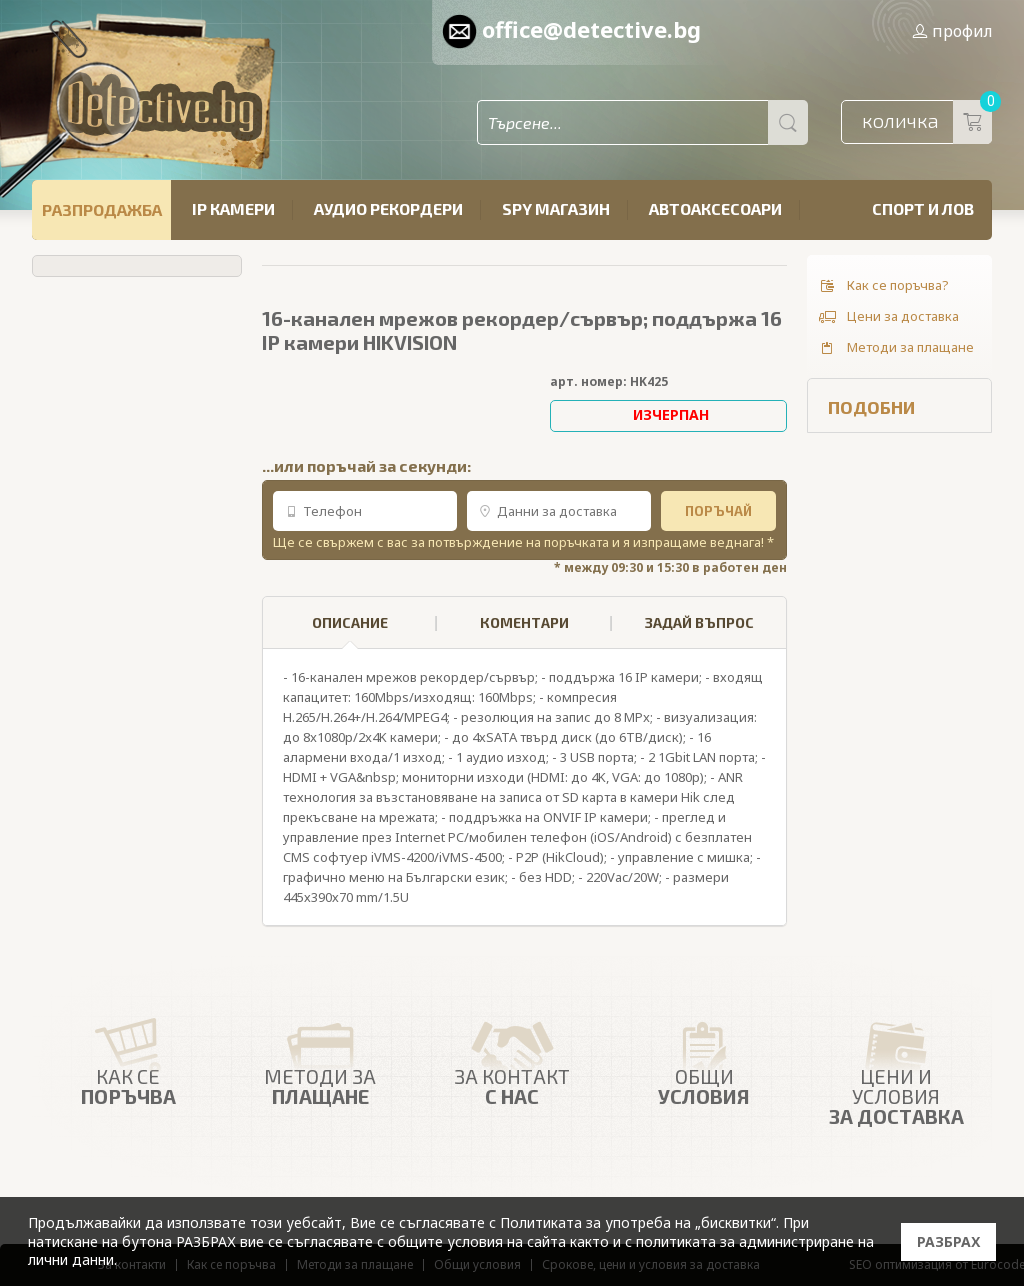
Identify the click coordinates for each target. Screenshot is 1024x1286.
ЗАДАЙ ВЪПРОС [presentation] (699, 622)
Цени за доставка (888, 317)
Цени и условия (896, 1067)
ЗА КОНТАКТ (512, 1058)
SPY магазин (556, 208)
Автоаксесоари (715, 208)
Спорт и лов (923, 208)
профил (952, 31)
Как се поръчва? (883, 286)
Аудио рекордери (388, 208)
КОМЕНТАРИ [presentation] (524, 622)
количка (927, 122)
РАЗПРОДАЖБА (102, 209)
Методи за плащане (895, 348)
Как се (128, 1058)
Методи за (320, 1058)
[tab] (350, 623)
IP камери (233, 208)
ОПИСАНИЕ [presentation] (350, 631)
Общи (704, 1058)
